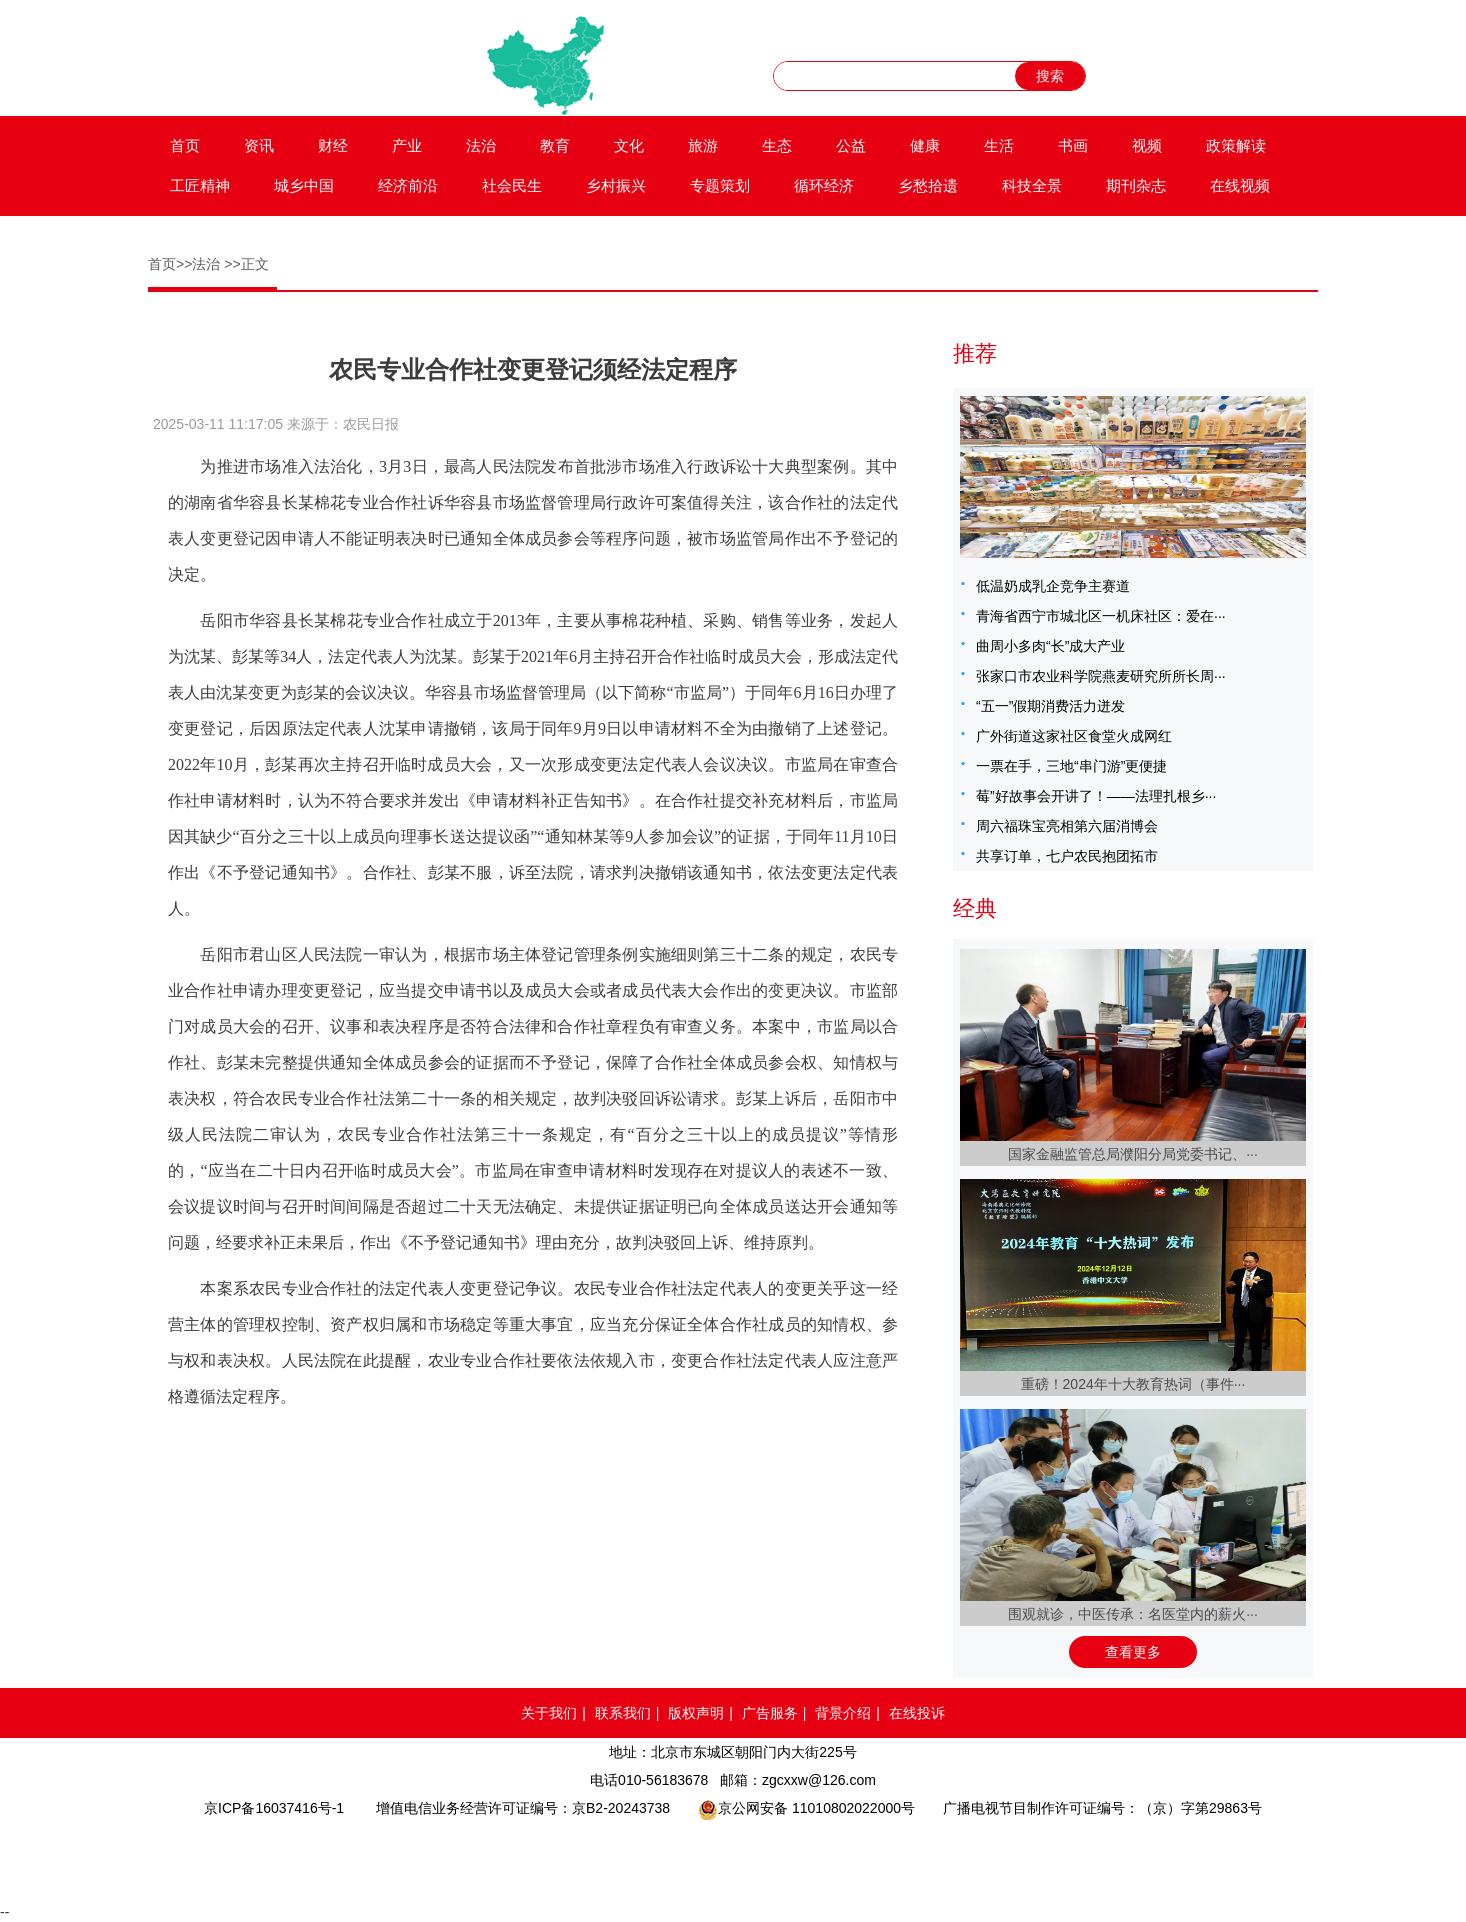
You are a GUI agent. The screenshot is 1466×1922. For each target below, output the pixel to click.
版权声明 (696, 1713)
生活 (999, 145)
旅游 (703, 145)
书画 (1073, 145)
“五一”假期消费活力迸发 (1050, 706)
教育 (555, 145)
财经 (333, 145)
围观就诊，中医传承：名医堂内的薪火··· (1133, 1614)
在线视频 (1240, 185)
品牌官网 (405, 1858)
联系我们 (623, 1713)
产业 (407, 145)
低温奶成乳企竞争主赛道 (1053, 586)
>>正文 (246, 264)
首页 (185, 145)
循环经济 (824, 185)
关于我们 (549, 1713)
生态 (777, 145)
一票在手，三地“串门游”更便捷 (1071, 766)
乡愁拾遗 (928, 185)
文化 (629, 145)
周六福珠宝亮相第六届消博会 (1067, 826)
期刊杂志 (1136, 185)
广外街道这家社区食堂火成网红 (1074, 736)
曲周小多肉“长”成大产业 (1050, 646)
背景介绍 (843, 1713)
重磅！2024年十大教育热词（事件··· (1133, 1384)
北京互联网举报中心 (908, 1858)
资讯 (259, 145)
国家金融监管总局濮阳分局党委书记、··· (1133, 1154)
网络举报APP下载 (1059, 1858)
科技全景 (1032, 185)
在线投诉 (917, 1713)
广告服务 (770, 1713)
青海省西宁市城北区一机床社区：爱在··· (1101, 616)
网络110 (552, 1858)
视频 (1147, 145)
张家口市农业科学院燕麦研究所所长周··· (1101, 676)
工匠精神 (200, 185)
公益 (851, 145)
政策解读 (1236, 145)
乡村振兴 (616, 185)
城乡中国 (304, 185)
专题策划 (720, 185)
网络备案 (670, 1858)
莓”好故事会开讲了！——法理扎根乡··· (1096, 796)
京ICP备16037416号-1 (274, 1808)
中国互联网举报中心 (791, 1858)
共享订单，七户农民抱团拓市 (1067, 856)
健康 (925, 145)
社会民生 (512, 185)
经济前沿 (408, 185)
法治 (481, 145)
